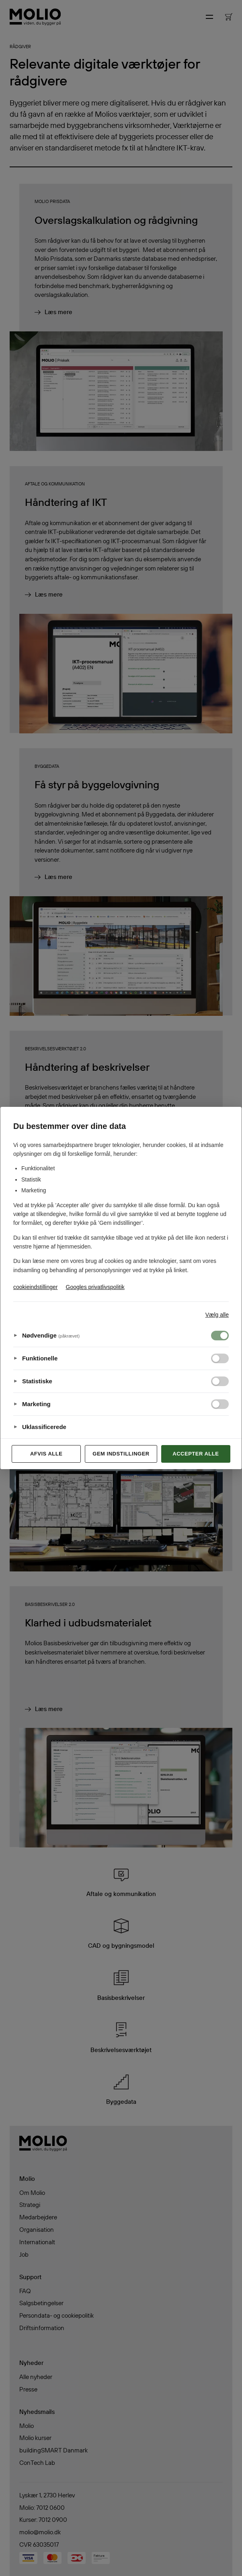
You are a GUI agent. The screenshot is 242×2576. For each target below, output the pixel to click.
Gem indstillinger (120, 1454)
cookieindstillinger (35, 1287)
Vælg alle (217, 1314)
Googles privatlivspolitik (95, 1287)
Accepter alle (195, 1454)
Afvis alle (46, 1454)
